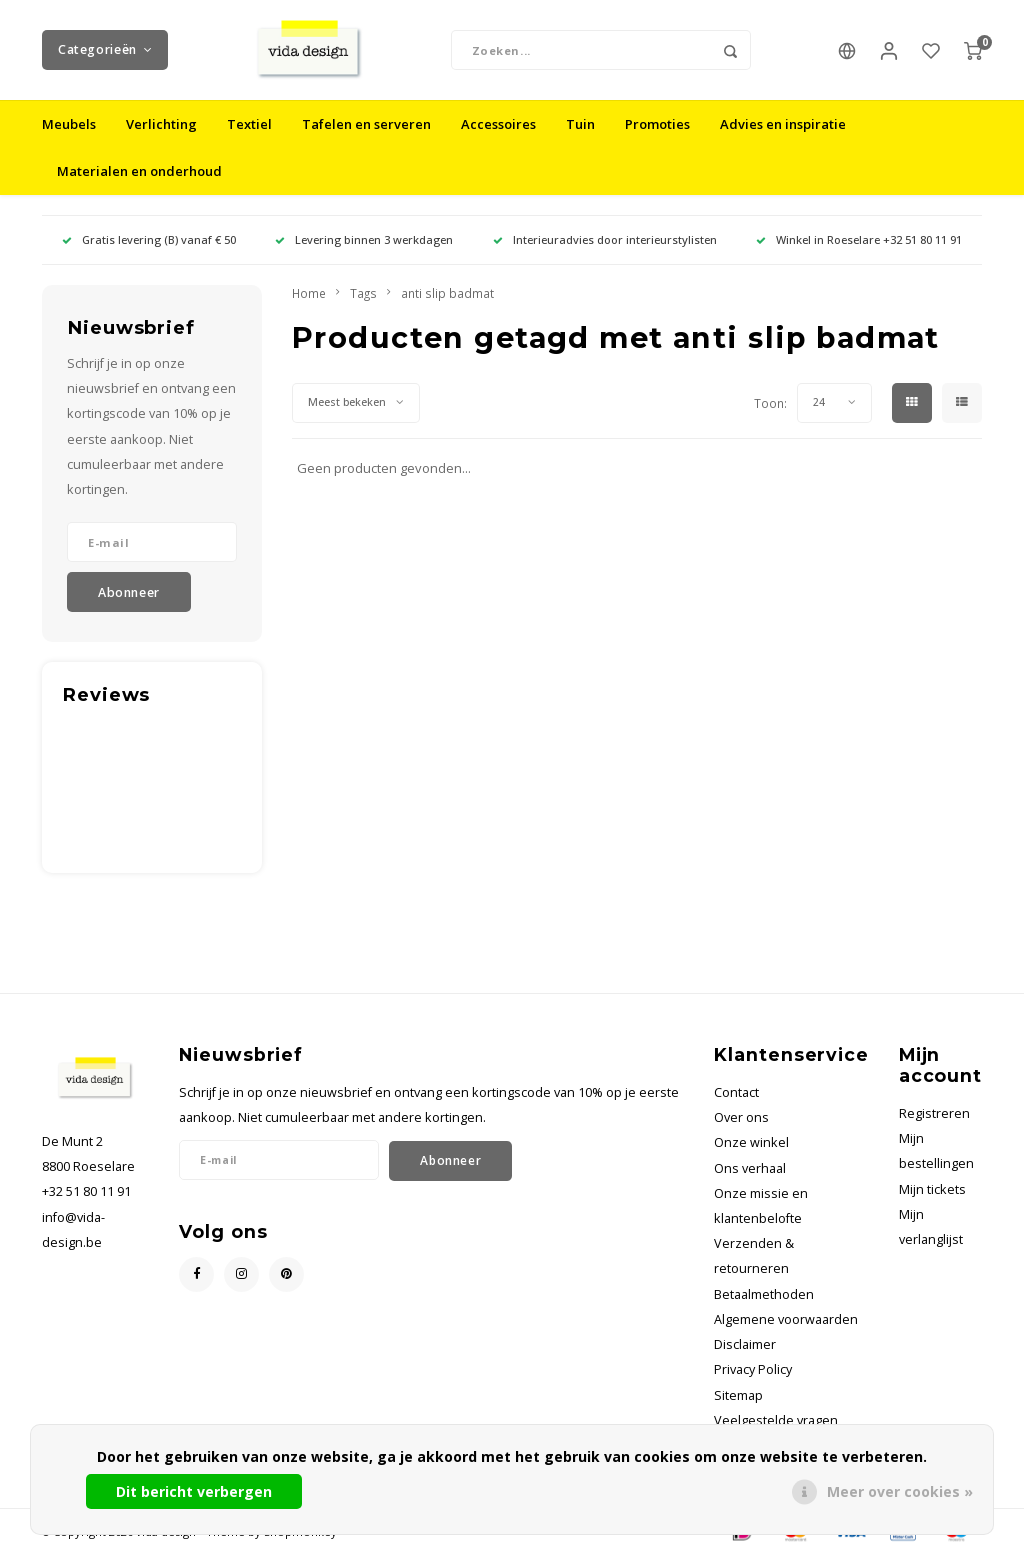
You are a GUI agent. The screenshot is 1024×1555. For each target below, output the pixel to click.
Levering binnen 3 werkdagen (364, 239)
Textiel (249, 124)
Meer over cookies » (900, 1491)
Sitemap (738, 1395)
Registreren (934, 1113)
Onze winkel (751, 1142)
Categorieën (105, 49)
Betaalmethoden (764, 1294)
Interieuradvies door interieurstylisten (605, 239)
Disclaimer (745, 1344)
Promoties (657, 124)
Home (309, 293)
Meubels (69, 124)
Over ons (741, 1117)
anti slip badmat (447, 293)
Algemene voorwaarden (786, 1319)
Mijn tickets (932, 1189)
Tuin (580, 124)
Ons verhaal (750, 1168)
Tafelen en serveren (366, 124)
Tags (363, 293)
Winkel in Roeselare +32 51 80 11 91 (859, 239)
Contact (736, 1092)
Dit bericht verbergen (194, 1491)
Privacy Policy (753, 1369)
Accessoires (498, 124)
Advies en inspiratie (783, 124)
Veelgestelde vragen (776, 1420)
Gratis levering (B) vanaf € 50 (149, 239)
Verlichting (161, 124)
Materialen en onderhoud (139, 171)
